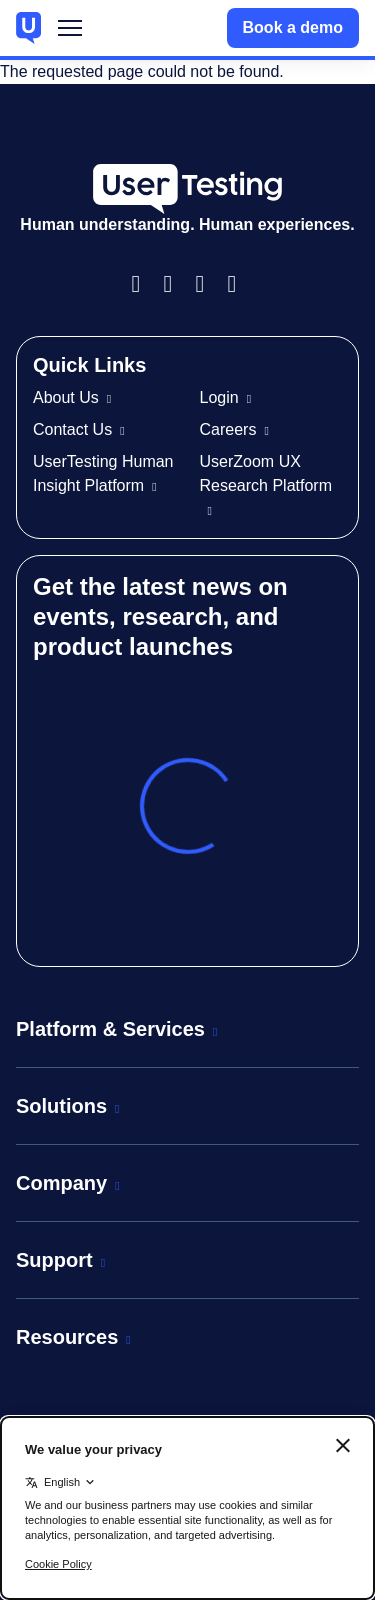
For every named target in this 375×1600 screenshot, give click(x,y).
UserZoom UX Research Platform (266, 473)
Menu (70, 33)
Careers (228, 429)
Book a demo (293, 27)
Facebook (144, 284)
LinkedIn (208, 284)
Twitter (240, 284)
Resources (67, 1337)
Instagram (176, 284)
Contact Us (72, 429)
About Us (66, 397)
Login (219, 397)
